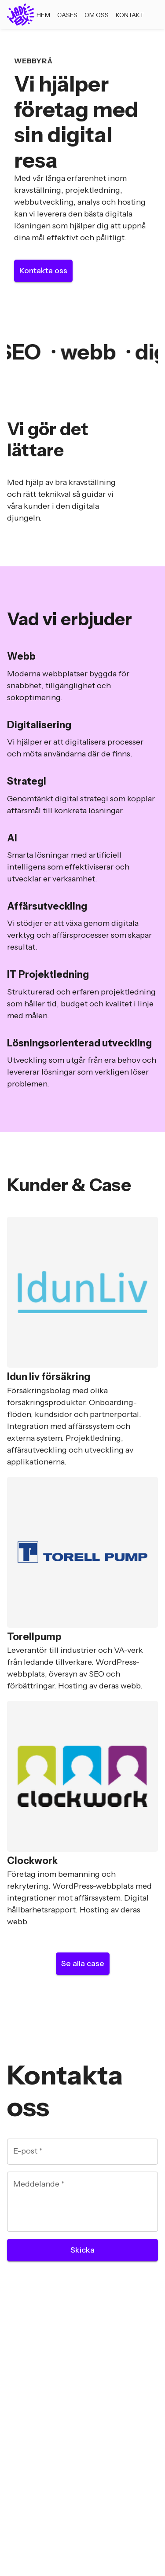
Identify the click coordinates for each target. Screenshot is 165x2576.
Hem (43, 15)
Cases (67, 15)
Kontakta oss (43, 270)
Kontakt (130, 15)
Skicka (82, 2250)
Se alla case (82, 1963)
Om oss (96, 15)
